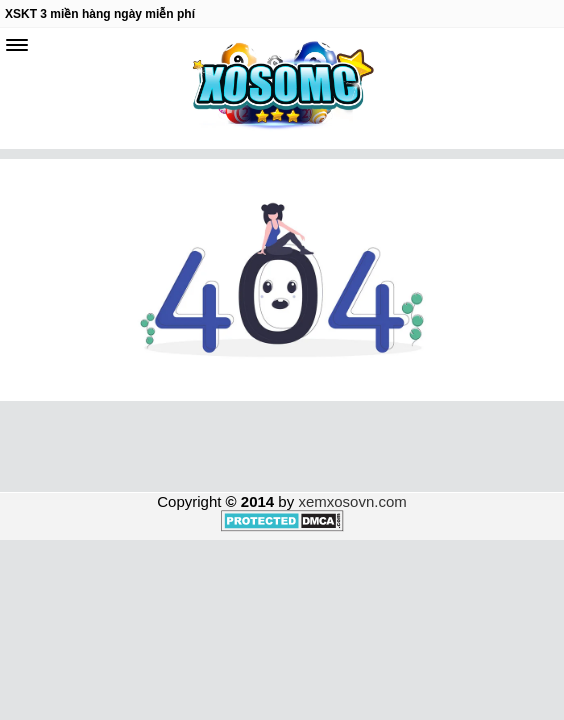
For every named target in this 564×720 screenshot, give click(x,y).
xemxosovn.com (352, 501)
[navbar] (17, 45)
